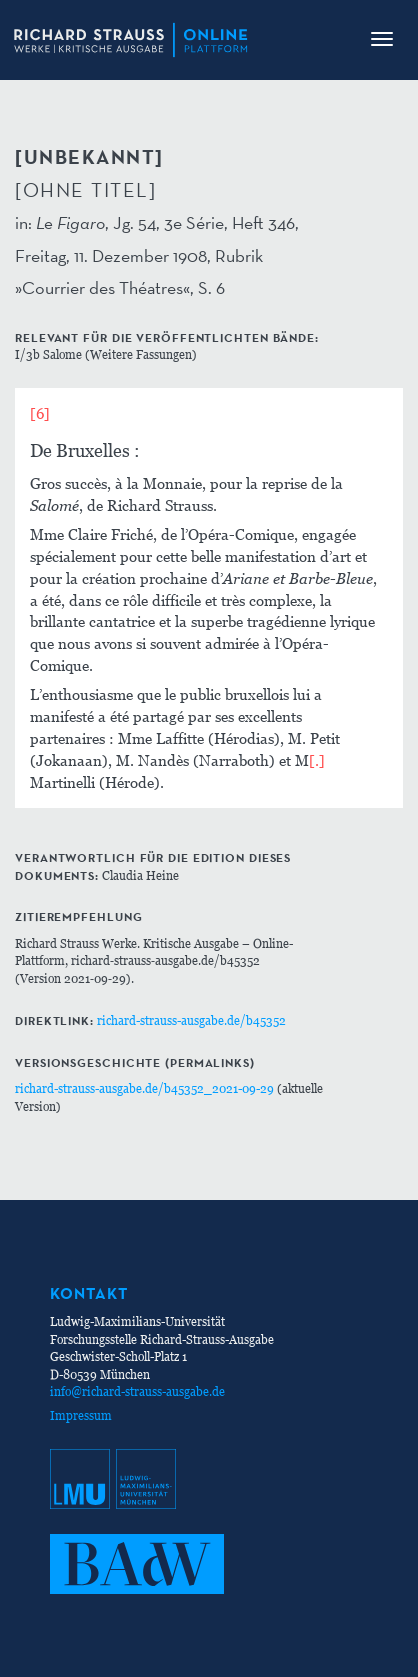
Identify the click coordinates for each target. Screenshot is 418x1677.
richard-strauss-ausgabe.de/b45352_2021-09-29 (144, 1088)
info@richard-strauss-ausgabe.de (137, 1391)
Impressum (81, 1415)
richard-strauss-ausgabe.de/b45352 (191, 1020)
